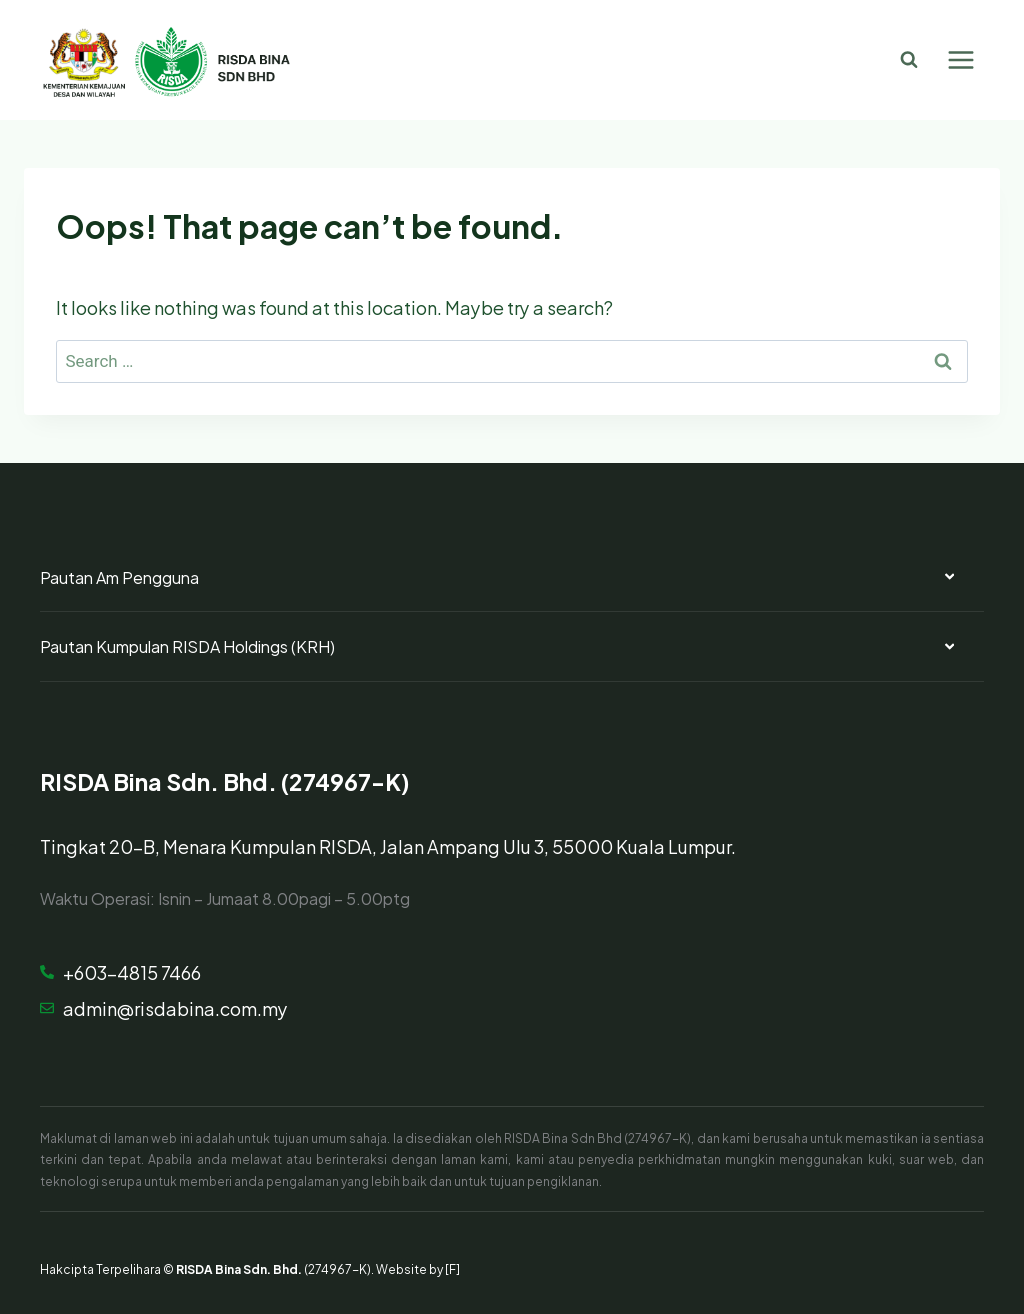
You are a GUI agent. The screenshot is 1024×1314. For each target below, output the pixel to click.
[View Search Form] (909, 60)
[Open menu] (960, 59)
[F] (452, 1268)
